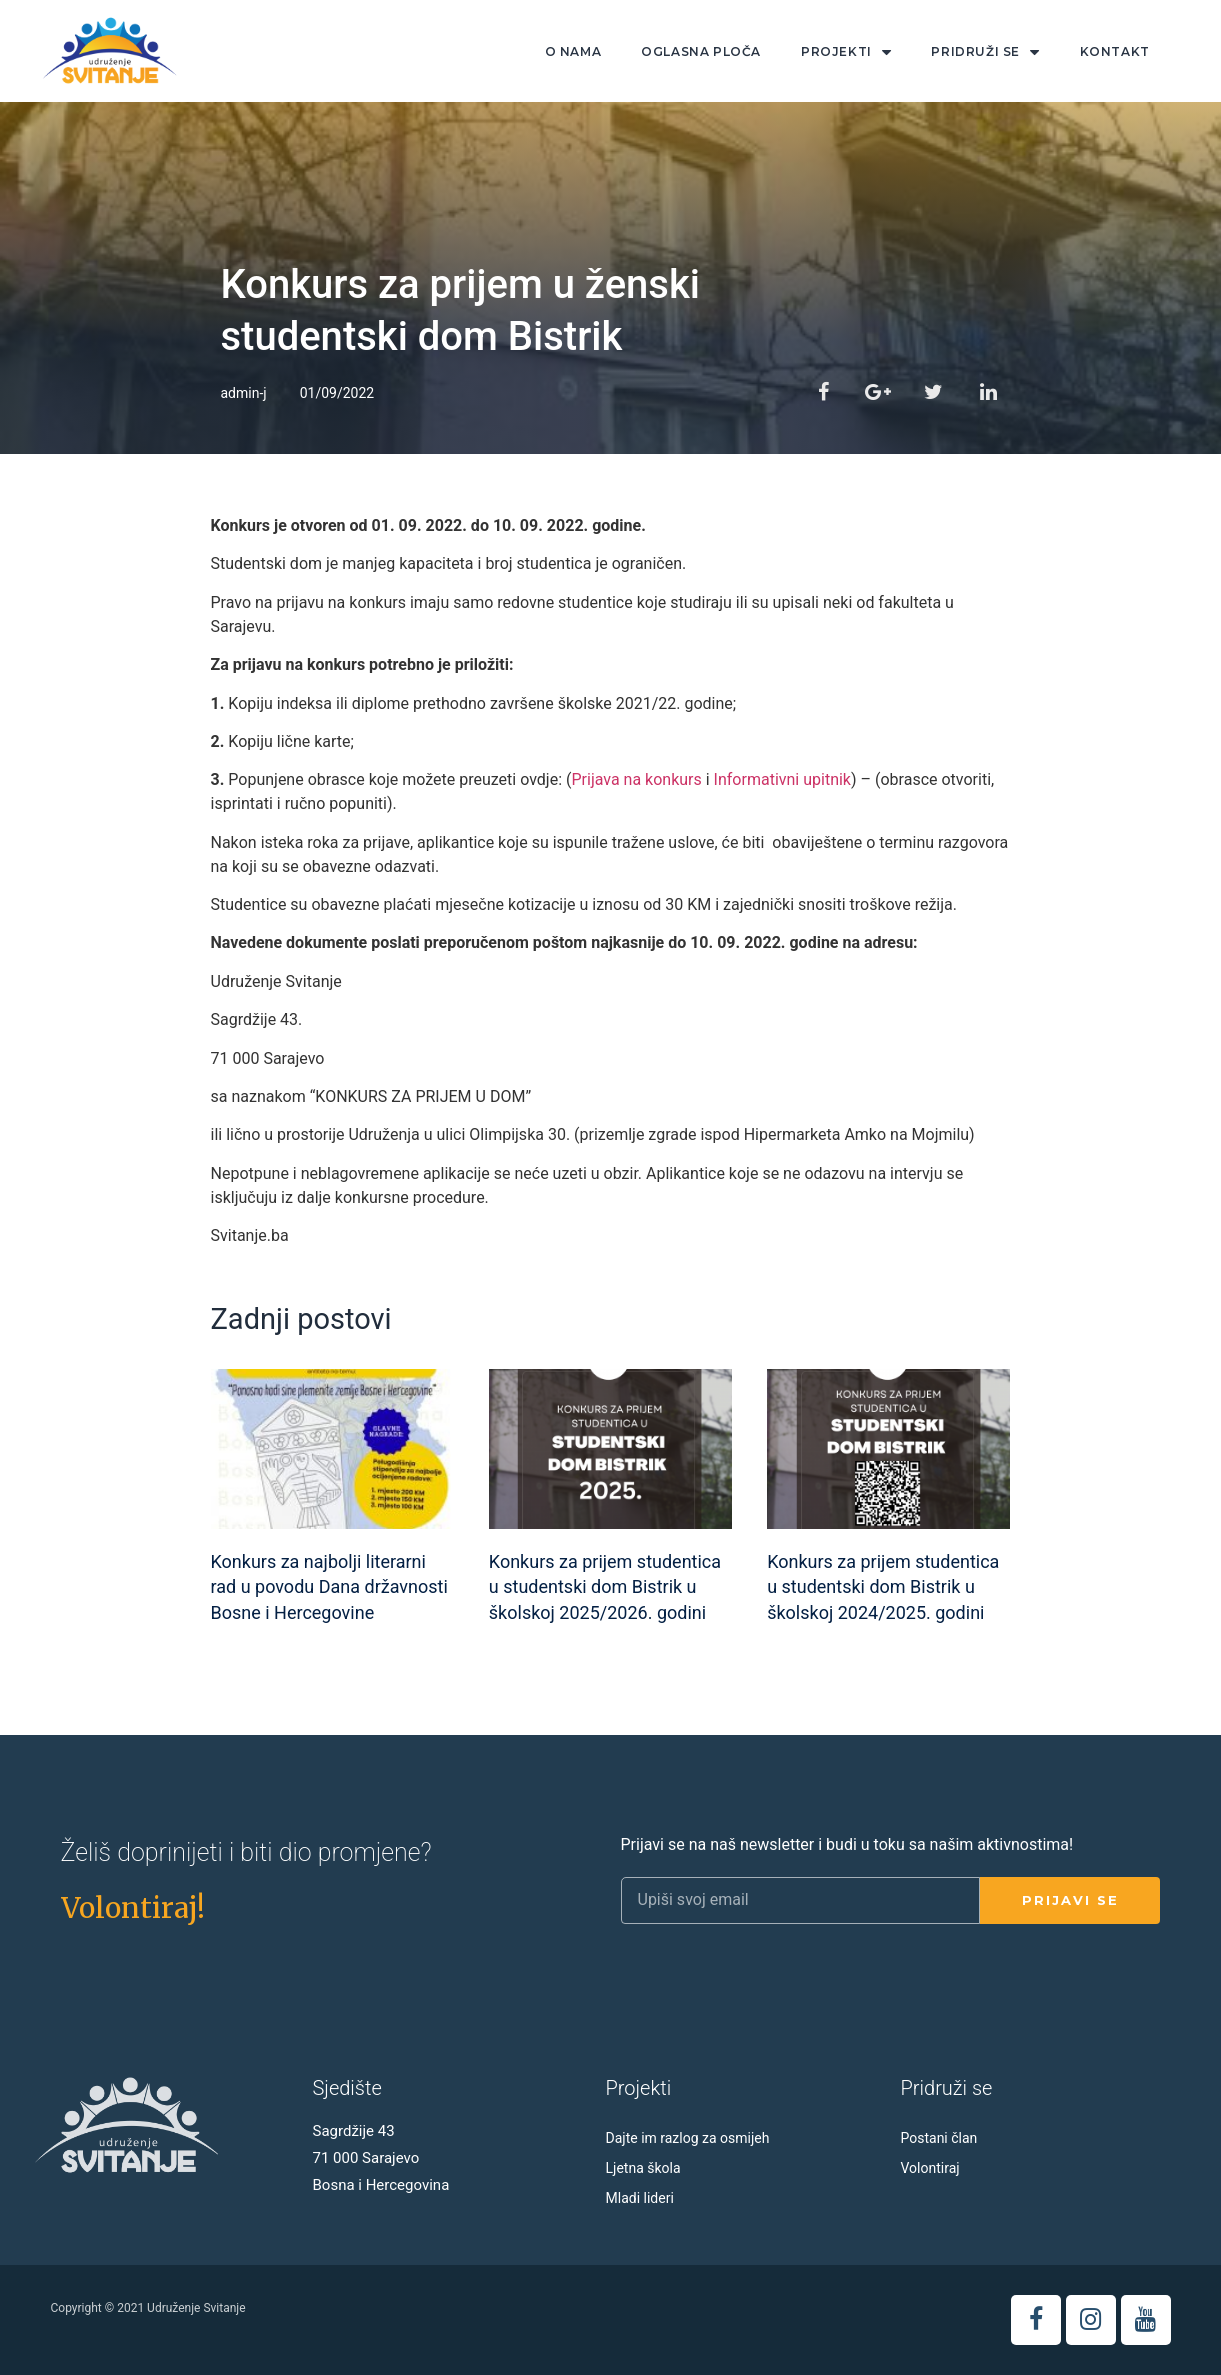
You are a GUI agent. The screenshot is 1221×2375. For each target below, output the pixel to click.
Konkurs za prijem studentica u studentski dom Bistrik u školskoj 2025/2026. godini (605, 1586)
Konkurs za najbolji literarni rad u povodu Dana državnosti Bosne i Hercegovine (329, 1586)
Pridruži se (985, 52)
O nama (573, 51)
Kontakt (1115, 51)
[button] (133, 1908)
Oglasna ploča (701, 51)
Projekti (846, 52)
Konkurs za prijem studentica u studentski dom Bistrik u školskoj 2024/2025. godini (883, 1586)
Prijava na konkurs (636, 779)
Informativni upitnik (782, 779)
